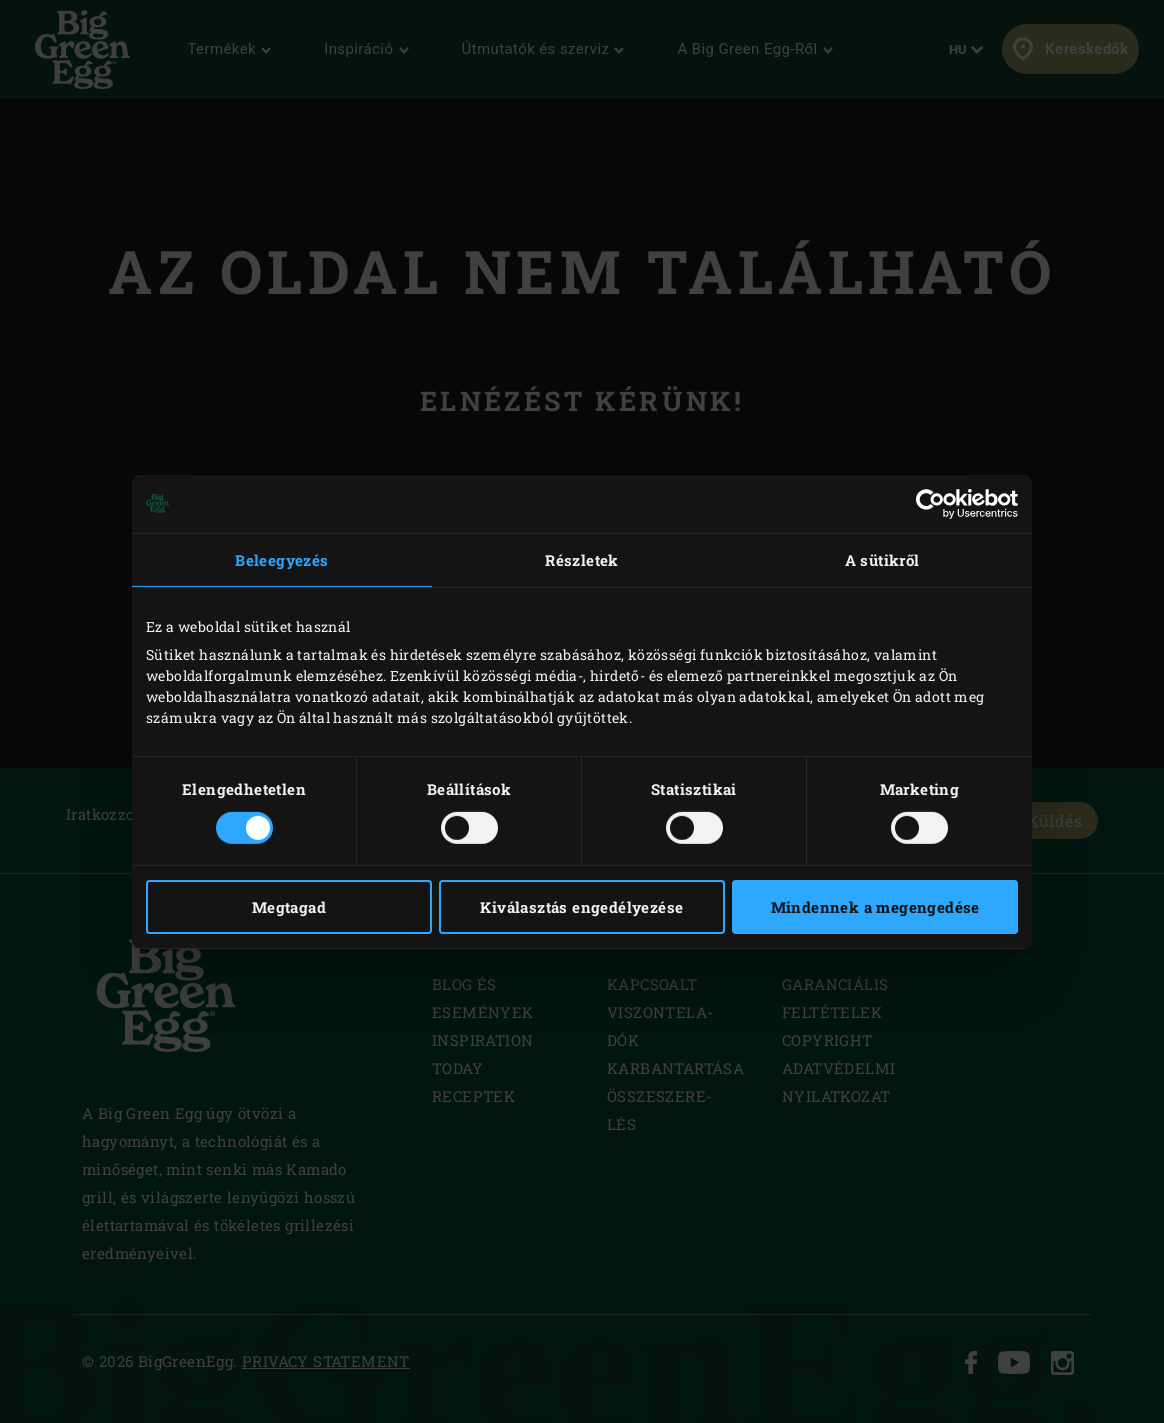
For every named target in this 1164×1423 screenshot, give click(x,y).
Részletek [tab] (582, 559)
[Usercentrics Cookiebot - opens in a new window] (930, 503)
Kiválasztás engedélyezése (581, 907)
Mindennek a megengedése (875, 907)
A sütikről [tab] (882, 559)
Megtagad (289, 907)
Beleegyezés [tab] (281, 559)
